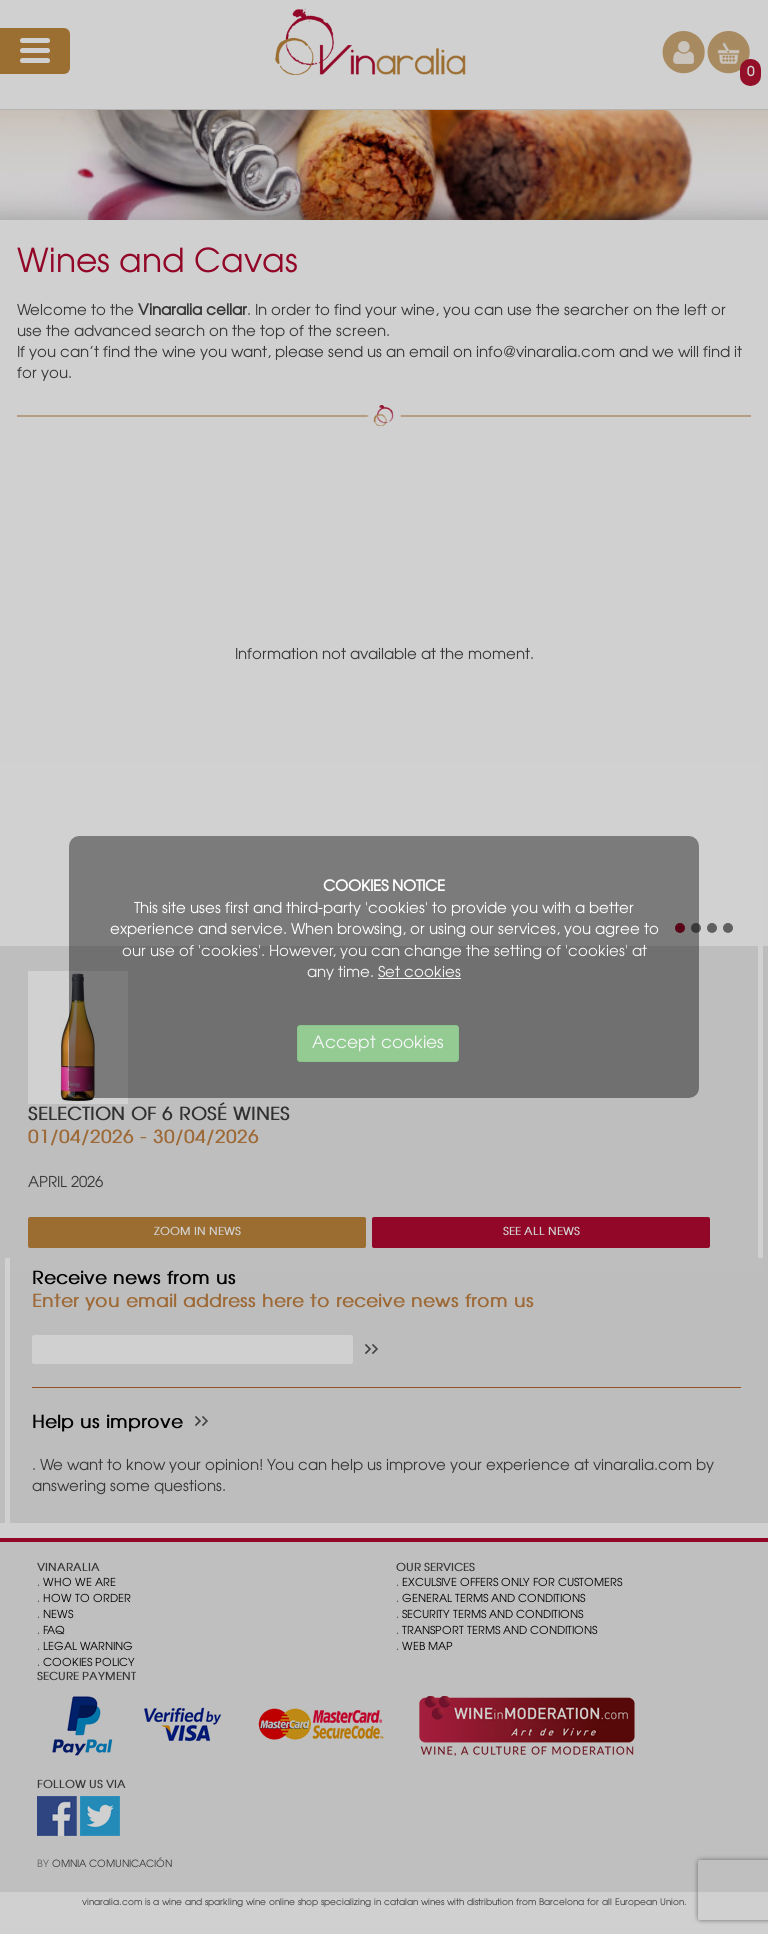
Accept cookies (378, 1043)
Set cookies (419, 973)
